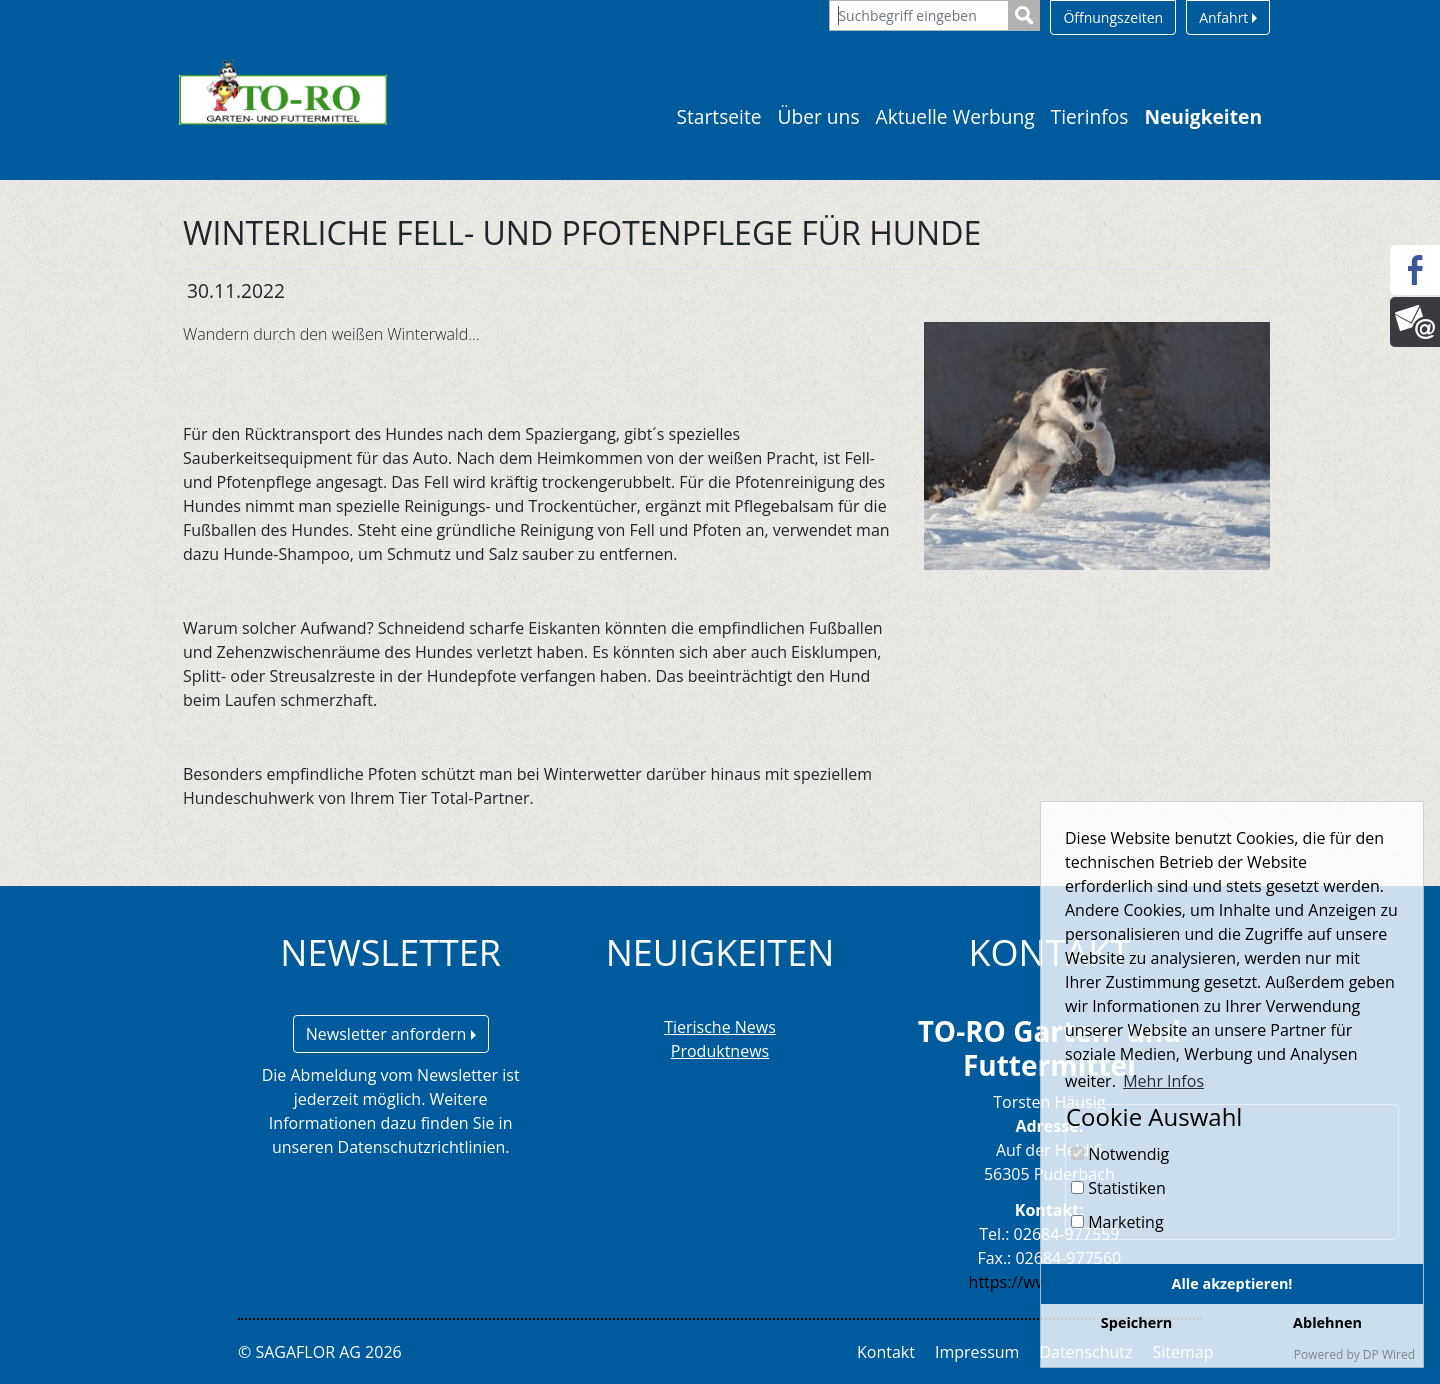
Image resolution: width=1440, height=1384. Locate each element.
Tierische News (720, 1027)
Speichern (1136, 1322)
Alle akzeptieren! (1232, 1283)
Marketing (1117, 1222)
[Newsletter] (1415, 322)
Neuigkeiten (1203, 116)
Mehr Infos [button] (1163, 1081)
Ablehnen (1327, 1322)
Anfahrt (1228, 17)
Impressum (977, 1352)
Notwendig (1120, 1154)
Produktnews (720, 1051)
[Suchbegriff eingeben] (919, 15)
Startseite (718, 116)
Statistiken (1118, 1188)
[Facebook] (1415, 270)
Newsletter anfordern (391, 1034)
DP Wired (1389, 1354)
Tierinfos (1090, 116)
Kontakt (886, 1352)
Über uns (819, 116)
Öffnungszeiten (1113, 17)
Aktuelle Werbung (955, 116)
